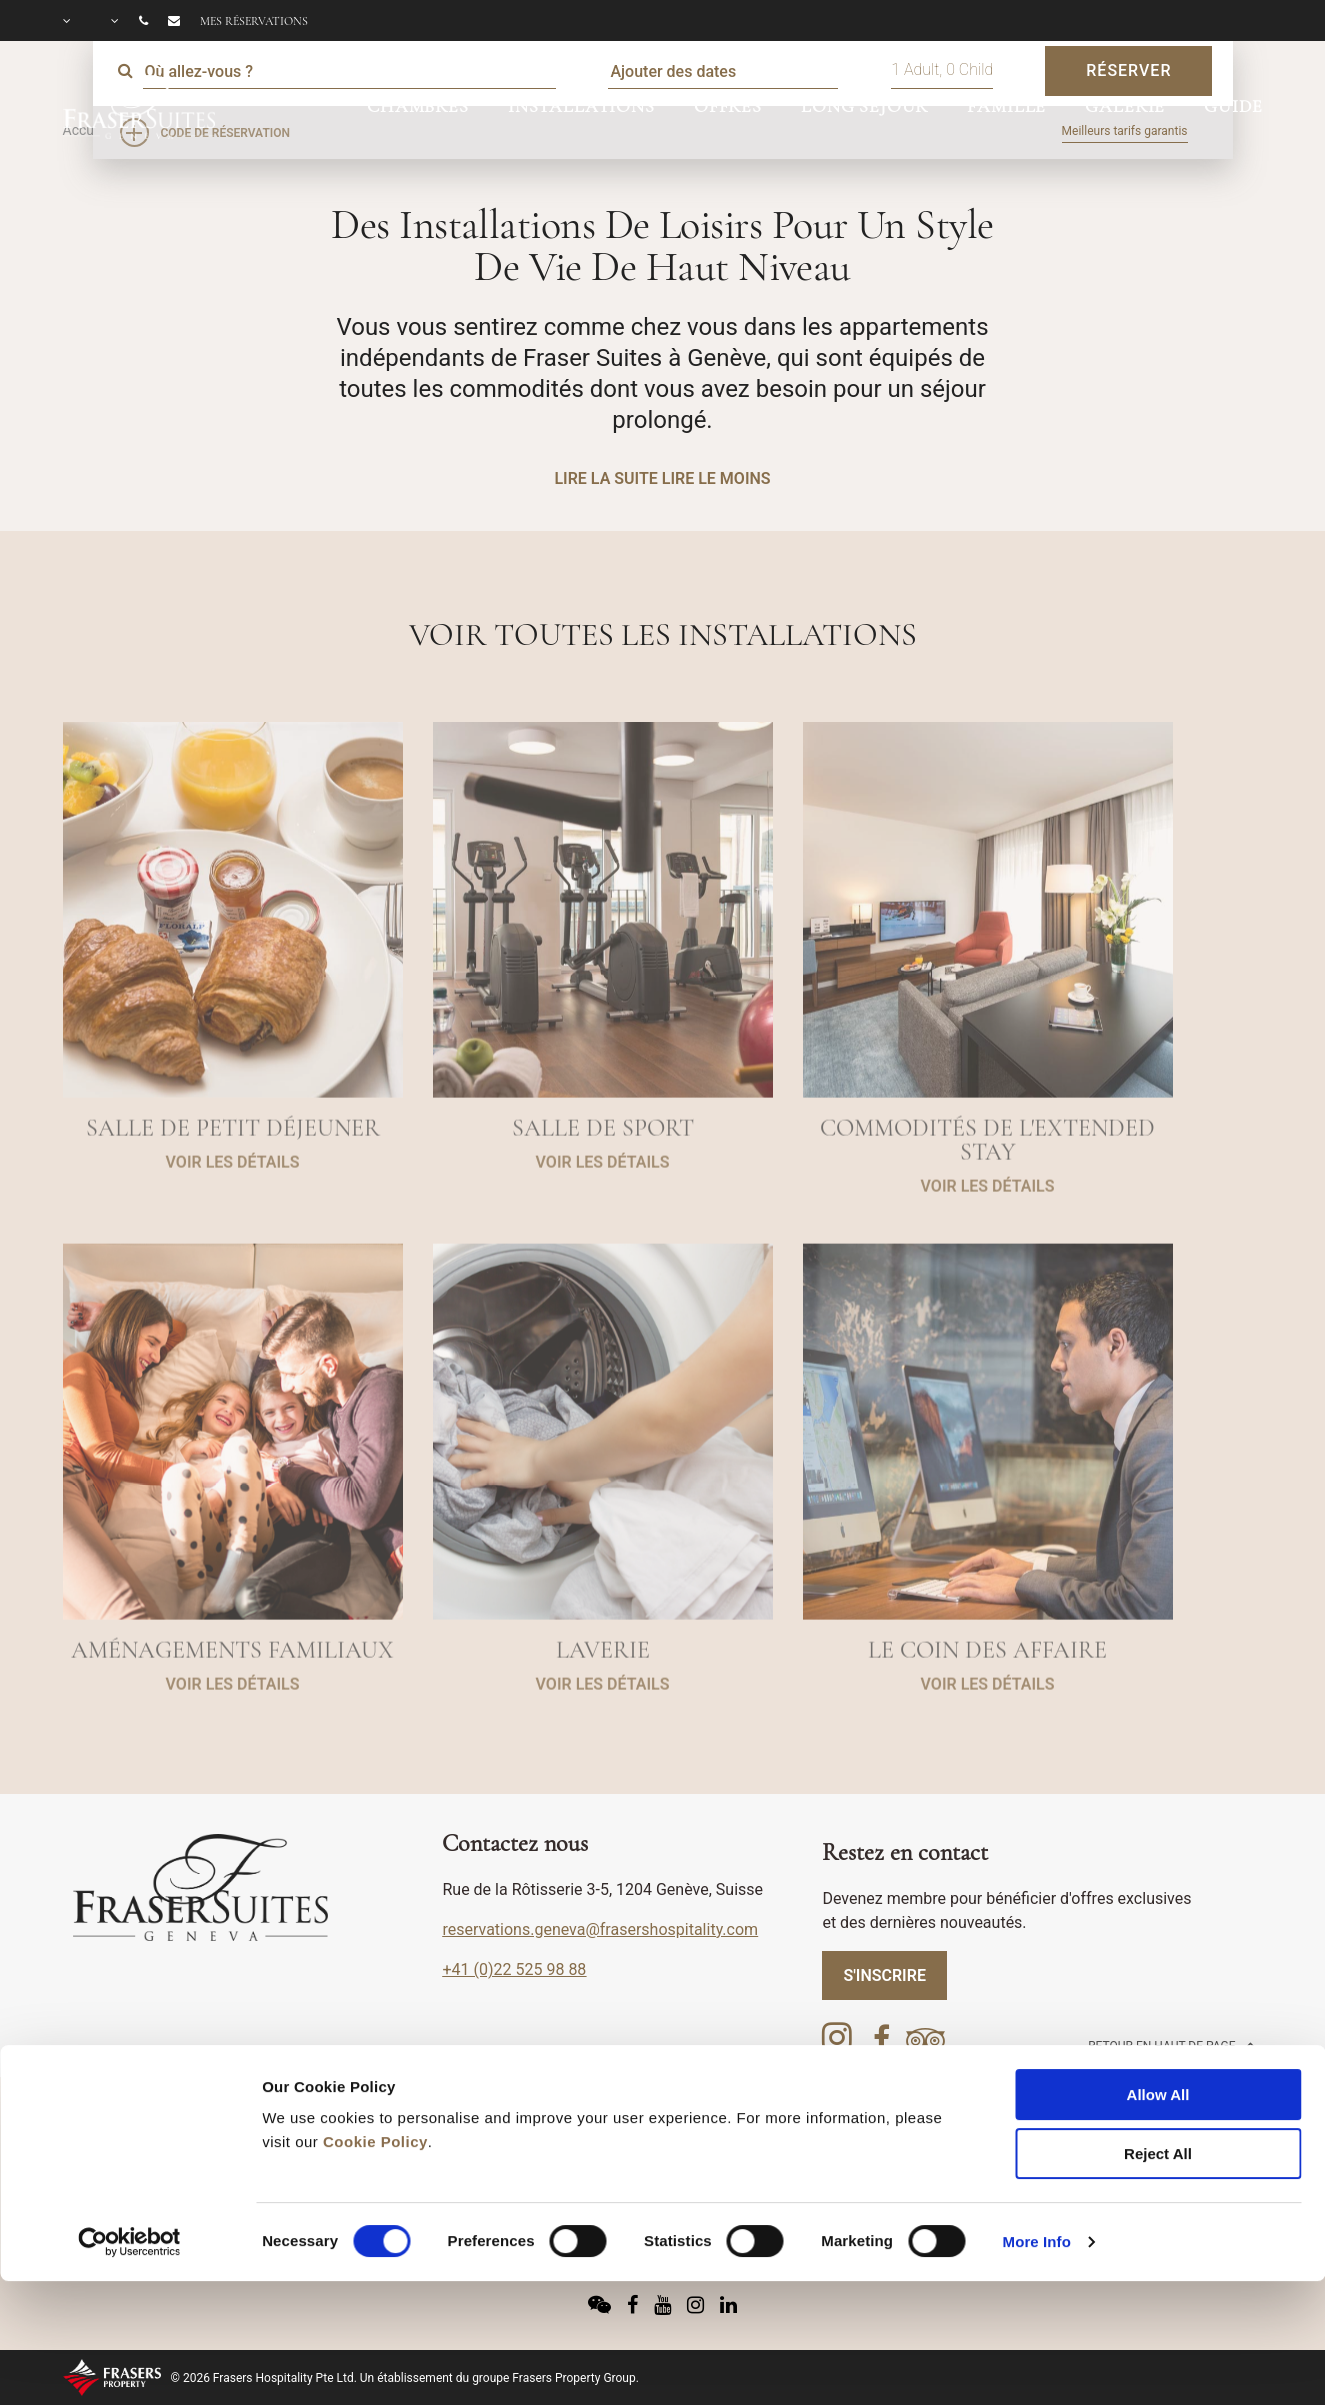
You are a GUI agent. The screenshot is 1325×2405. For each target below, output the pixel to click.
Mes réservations (254, 21)
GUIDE (1233, 106)
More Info (1037, 2129)
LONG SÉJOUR (864, 106)
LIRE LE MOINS (716, 478)
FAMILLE (1006, 106)
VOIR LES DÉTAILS (233, 1209)
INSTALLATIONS (581, 106)
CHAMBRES (418, 106)
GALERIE (1125, 106)
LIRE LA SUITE (605, 478)
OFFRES (728, 106)
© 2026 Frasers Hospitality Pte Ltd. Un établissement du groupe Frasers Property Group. (405, 2378)
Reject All (1158, 2041)
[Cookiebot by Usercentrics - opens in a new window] (129, 2130)
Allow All (1158, 1982)
